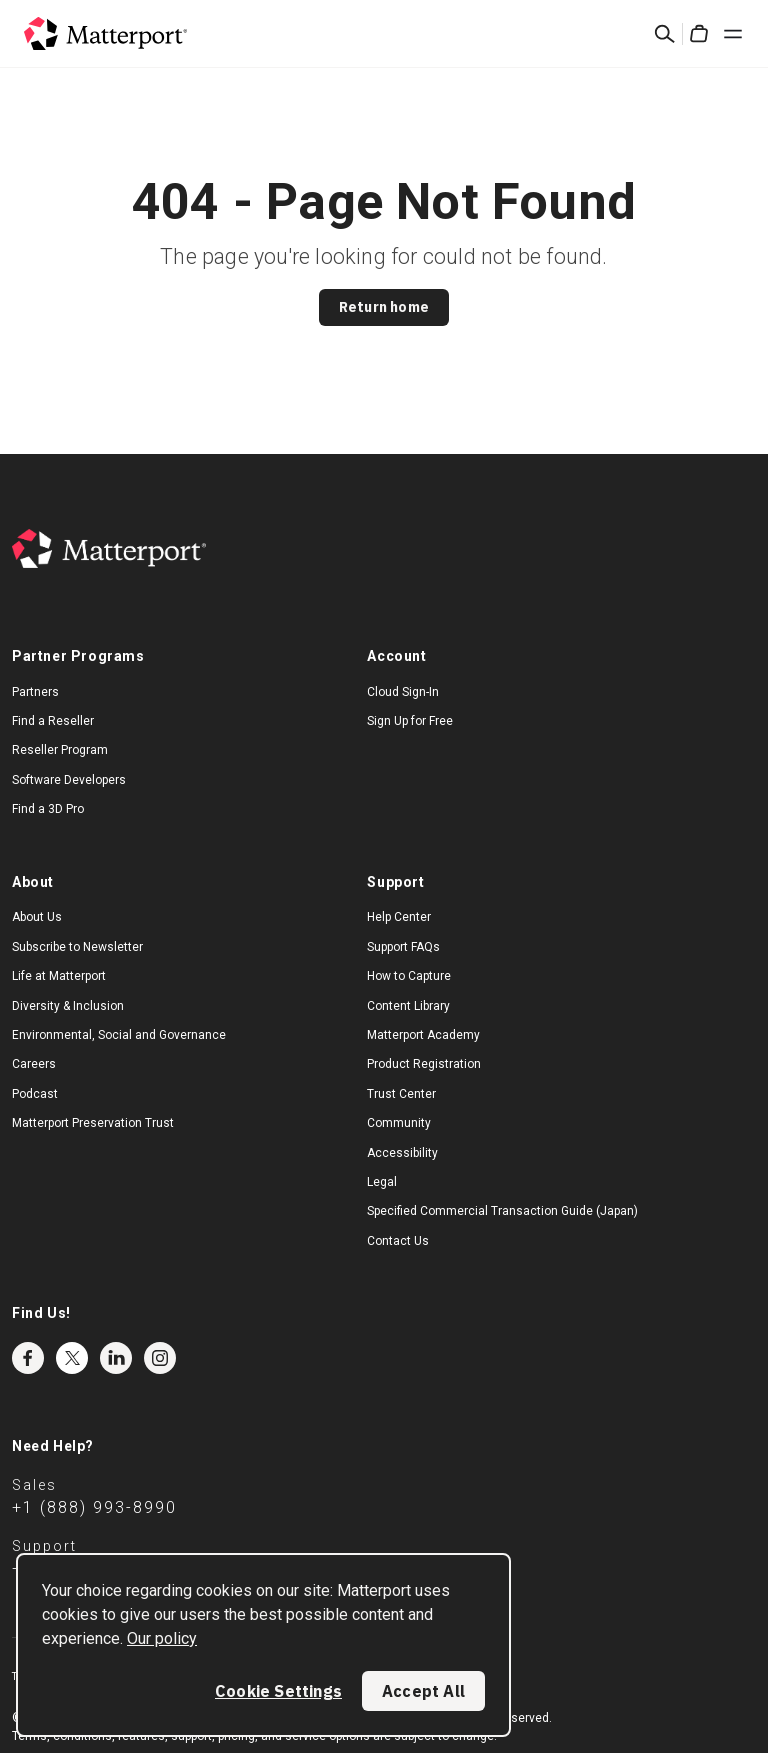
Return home (384, 307)
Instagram (160, 1358)
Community (399, 1123)
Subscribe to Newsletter (77, 947)
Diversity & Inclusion (68, 1006)
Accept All (423, 1691)
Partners (35, 692)
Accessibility (402, 1153)
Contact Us (398, 1241)
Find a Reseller (53, 721)
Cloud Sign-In (403, 692)
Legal (382, 1182)
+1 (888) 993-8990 (94, 1507)
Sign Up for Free (410, 721)
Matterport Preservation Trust (93, 1123)
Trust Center (401, 1094)
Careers (34, 1064)
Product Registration (424, 1064)
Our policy (162, 1638)
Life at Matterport (59, 976)
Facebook (28, 1358)
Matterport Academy (423, 1035)
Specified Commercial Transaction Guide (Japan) (502, 1211)
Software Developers (69, 780)
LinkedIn (116, 1358)
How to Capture (409, 976)
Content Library (408, 1006)
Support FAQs (403, 947)
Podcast (35, 1094)
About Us (37, 917)
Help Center (399, 917)
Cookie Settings (278, 1691)
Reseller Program (60, 750)
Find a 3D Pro (48, 809)
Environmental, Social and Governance (119, 1035)
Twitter (72, 1358)
